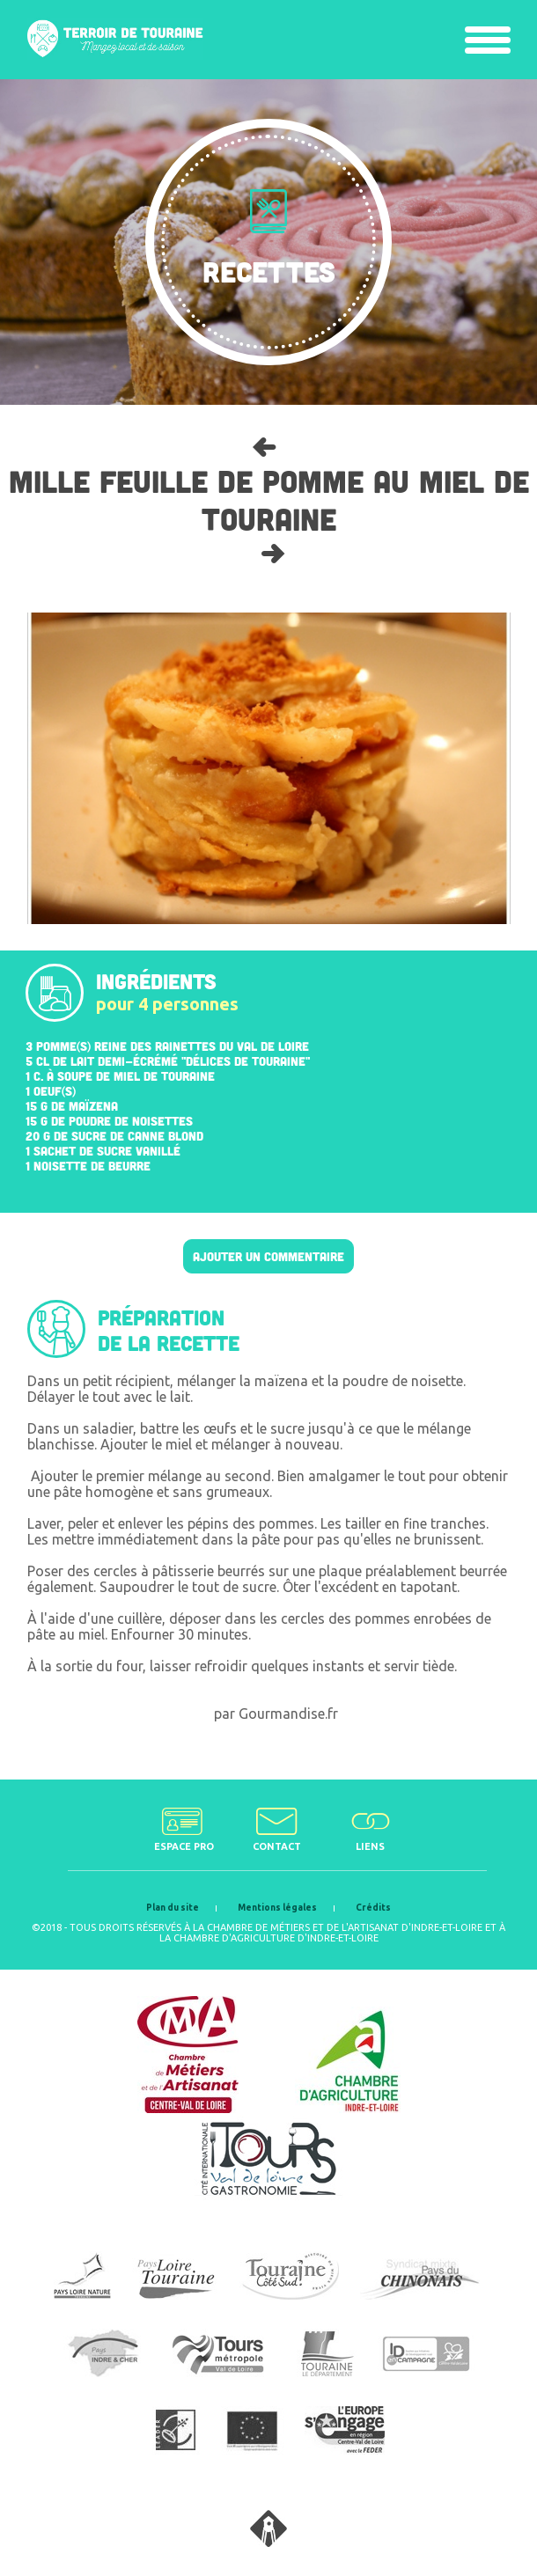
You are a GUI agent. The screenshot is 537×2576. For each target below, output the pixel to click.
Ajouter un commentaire (268, 1256)
